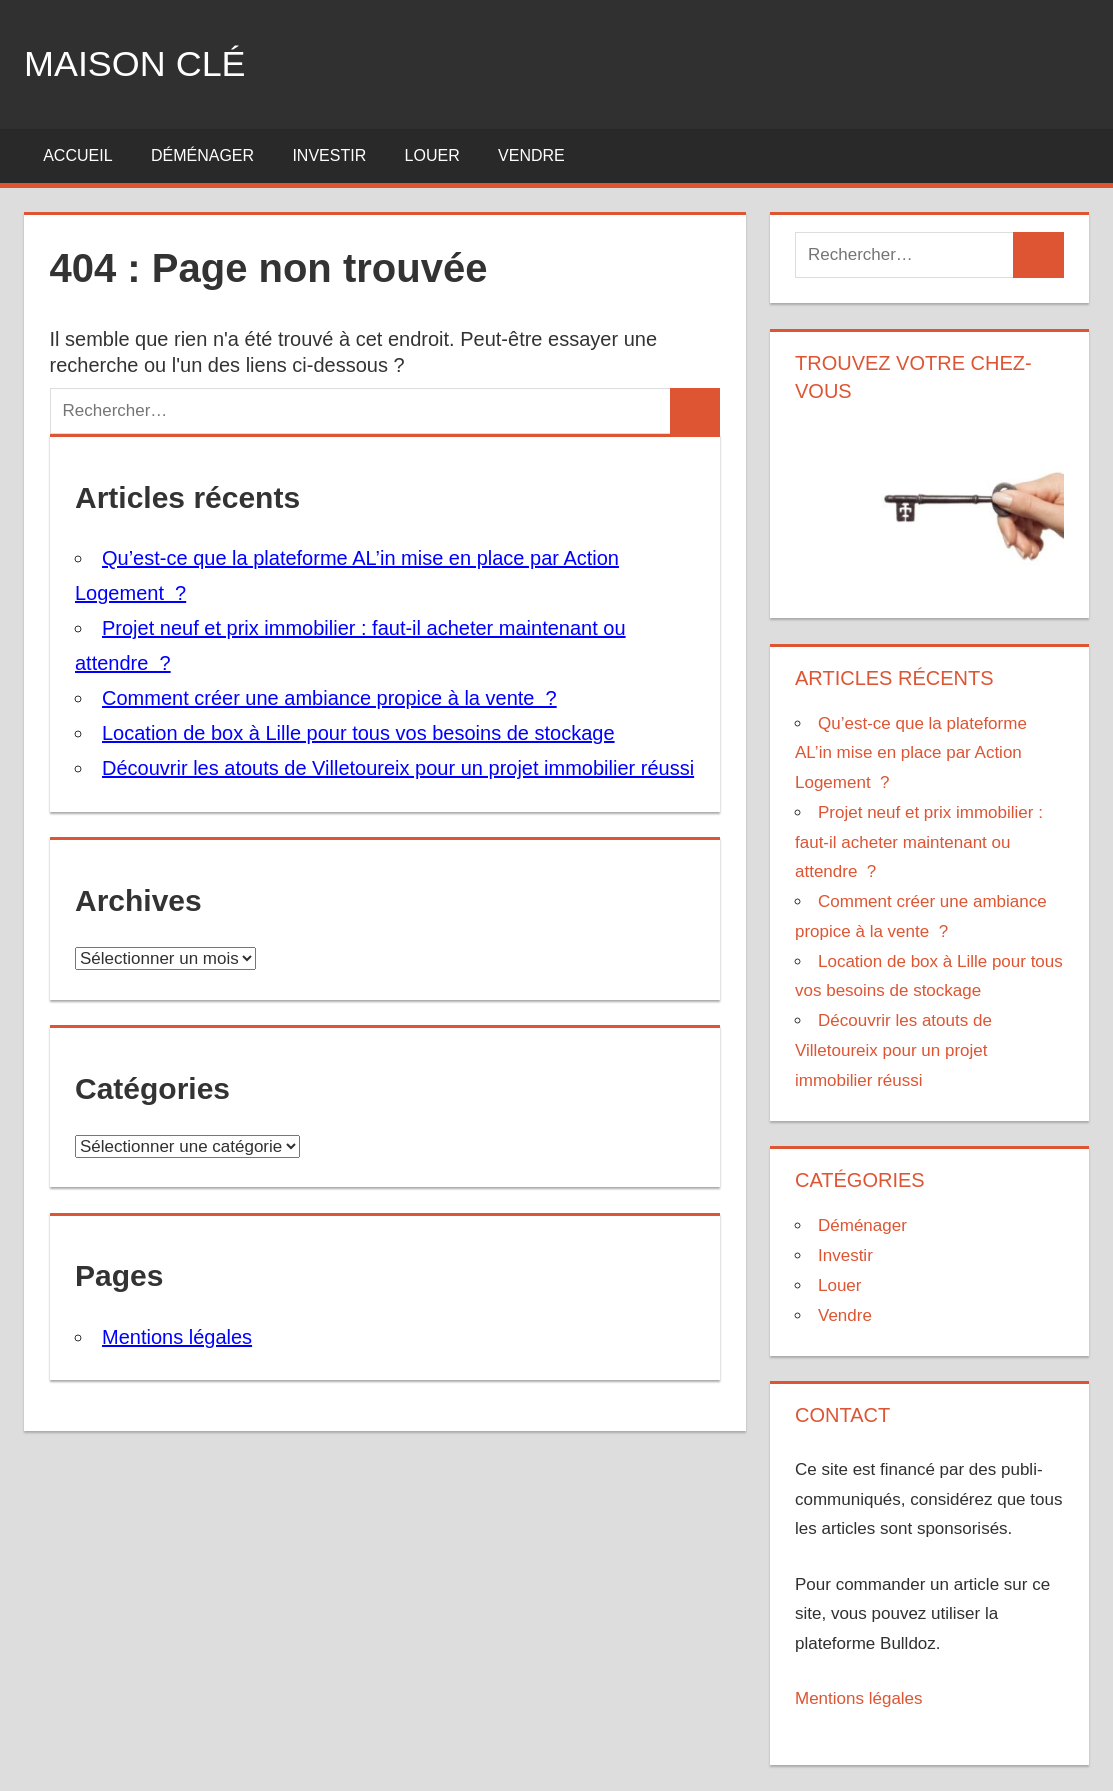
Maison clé (135, 63)
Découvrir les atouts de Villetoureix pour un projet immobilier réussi (398, 768)
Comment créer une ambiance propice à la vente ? (329, 698)
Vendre (531, 155)
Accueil (77, 155)
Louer (432, 155)
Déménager (202, 155)
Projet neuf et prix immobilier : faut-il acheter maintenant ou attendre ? (919, 842)
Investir (329, 155)
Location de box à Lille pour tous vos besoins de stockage (358, 733)
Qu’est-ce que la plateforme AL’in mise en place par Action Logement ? (911, 753)
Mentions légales (177, 1337)
